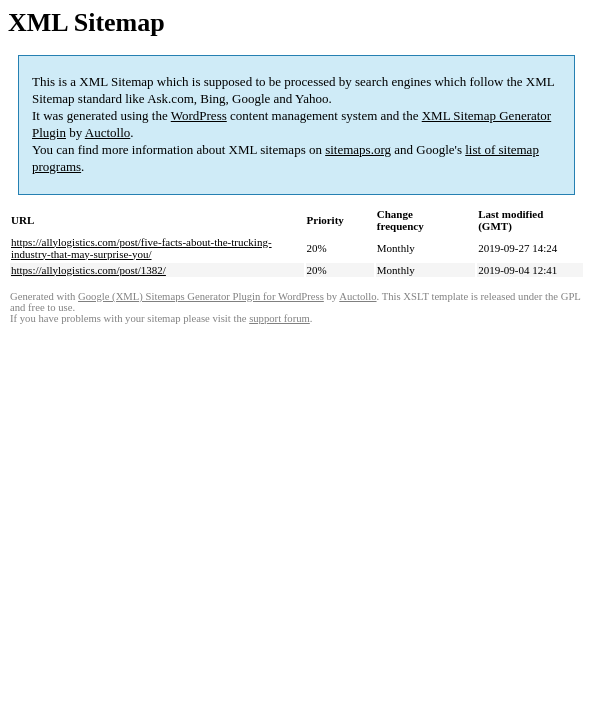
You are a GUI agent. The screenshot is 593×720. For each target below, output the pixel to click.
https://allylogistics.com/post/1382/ (88, 270)
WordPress (199, 115)
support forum (279, 318)
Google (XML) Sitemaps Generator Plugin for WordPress (201, 296)
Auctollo (108, 132)
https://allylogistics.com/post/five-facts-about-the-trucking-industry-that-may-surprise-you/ (141, 248)
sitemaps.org (358, 149)
